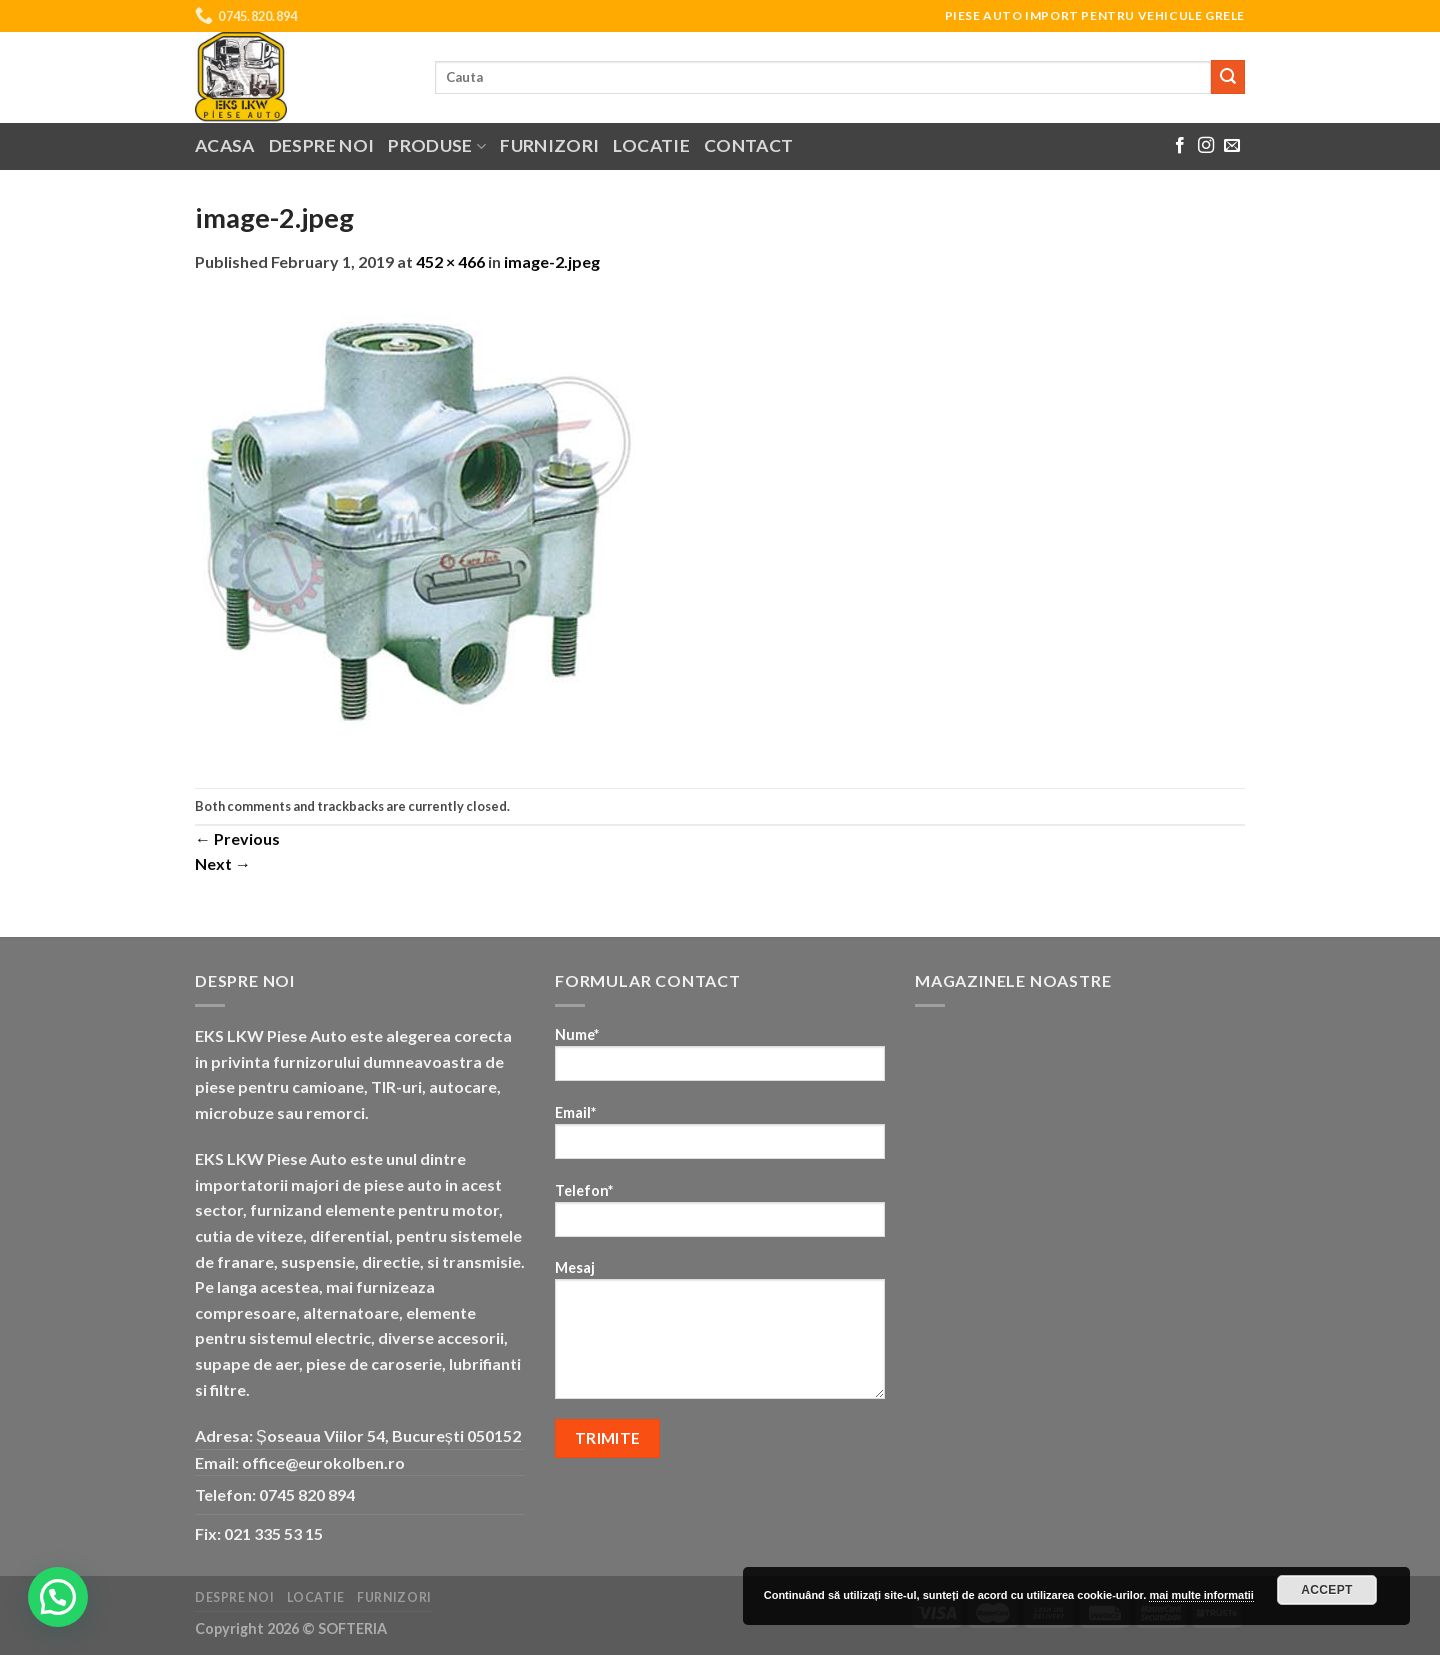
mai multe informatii (1201, 1595)
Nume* (720, 1060)
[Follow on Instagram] (1206, 146)
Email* (720, 1138)
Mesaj (720, 1336)
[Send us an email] (1232, 146)
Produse (437, 145)
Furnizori (549, 145)
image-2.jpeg (552, 261)
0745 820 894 (307, 1494)
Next (223, 863)
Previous (237, 838)
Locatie (651, 145)
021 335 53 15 (273, 1533)
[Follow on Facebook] (1180, 146)
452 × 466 (450, 261)
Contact (748, 145)
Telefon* (720, 1216)
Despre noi (322, 145)
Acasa (225, 145)
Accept (1327, 1590)
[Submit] (1228, 77)
